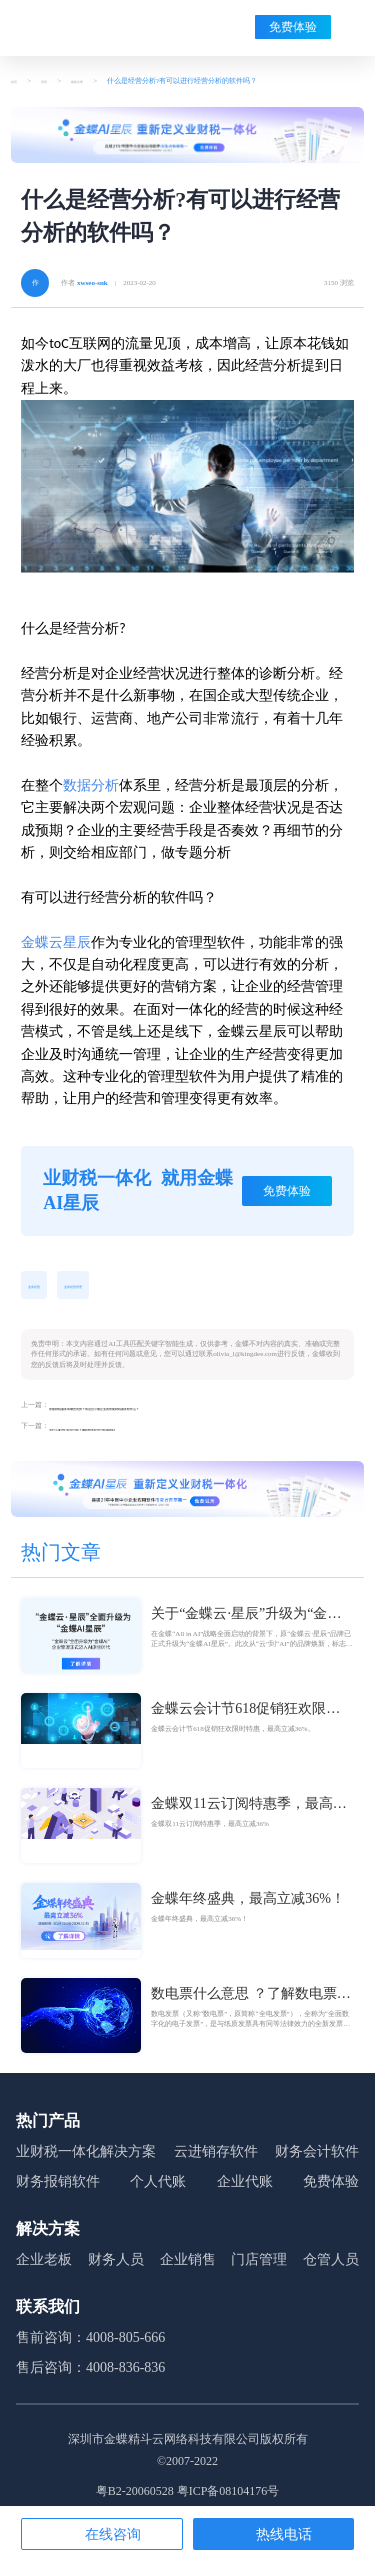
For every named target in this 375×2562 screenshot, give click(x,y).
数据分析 (91, 785)
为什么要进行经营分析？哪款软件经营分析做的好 (126, 1434)
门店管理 (259, 2266)
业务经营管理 (101, 1286)
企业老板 (44, 2266)
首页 (18, 81)
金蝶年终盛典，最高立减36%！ (248, 1905)
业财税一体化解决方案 (86, 2158)
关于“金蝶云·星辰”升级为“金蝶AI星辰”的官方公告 (246, 1622)
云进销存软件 (216, 2158)
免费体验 (293, 27)
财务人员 (116, 2266)
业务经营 (42, 1286)
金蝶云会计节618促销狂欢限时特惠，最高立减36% (245, 1717)
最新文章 (101, 81)
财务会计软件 (317, 2158)
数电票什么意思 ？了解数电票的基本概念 (251, 2002)
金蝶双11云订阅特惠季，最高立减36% (248, 1812)
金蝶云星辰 (56, 942)
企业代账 (245, 2188)
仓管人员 (331, 2266)
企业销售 (188, 2266)
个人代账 (158, 2188)
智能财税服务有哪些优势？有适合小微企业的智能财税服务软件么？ (154, 1410)
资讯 (56, 81)
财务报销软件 (58, 2188)
